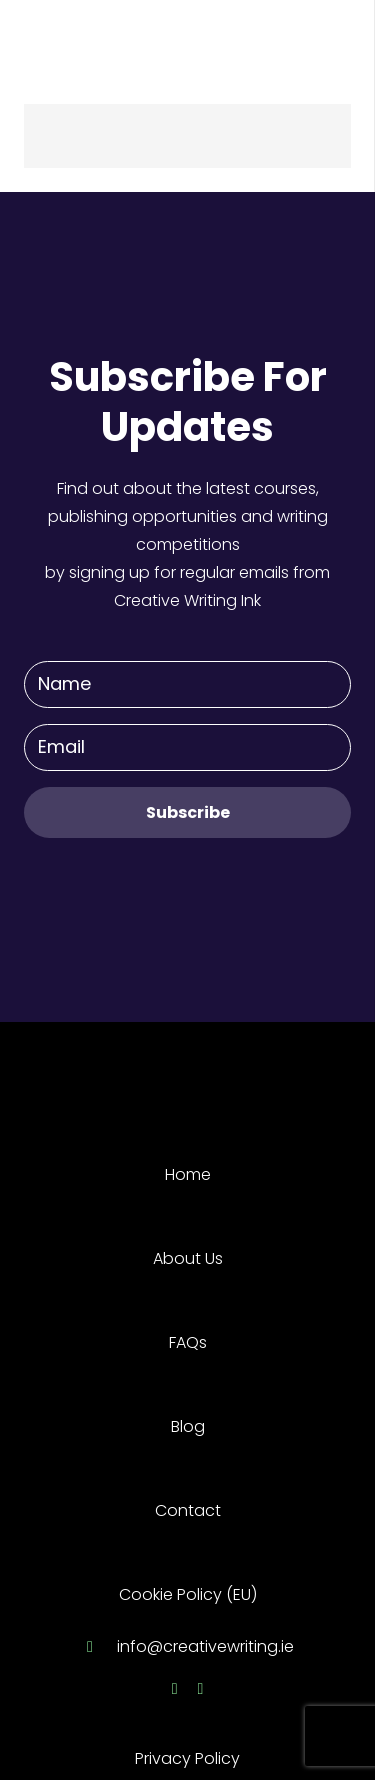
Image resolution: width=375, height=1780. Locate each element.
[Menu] (347, 40)
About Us (188, 1258)
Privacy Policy (187, 1758)
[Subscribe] (187, 812)
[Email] (187, 747)
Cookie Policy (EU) (188, 1594)
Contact (188, 1510)
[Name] (187, 684)
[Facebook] (175, 1689)
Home (188, 1174)
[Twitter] (201, 1689)
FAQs (188, 1342)
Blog (188, 1426)
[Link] (89, 40)
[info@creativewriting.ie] (99, 1647)
